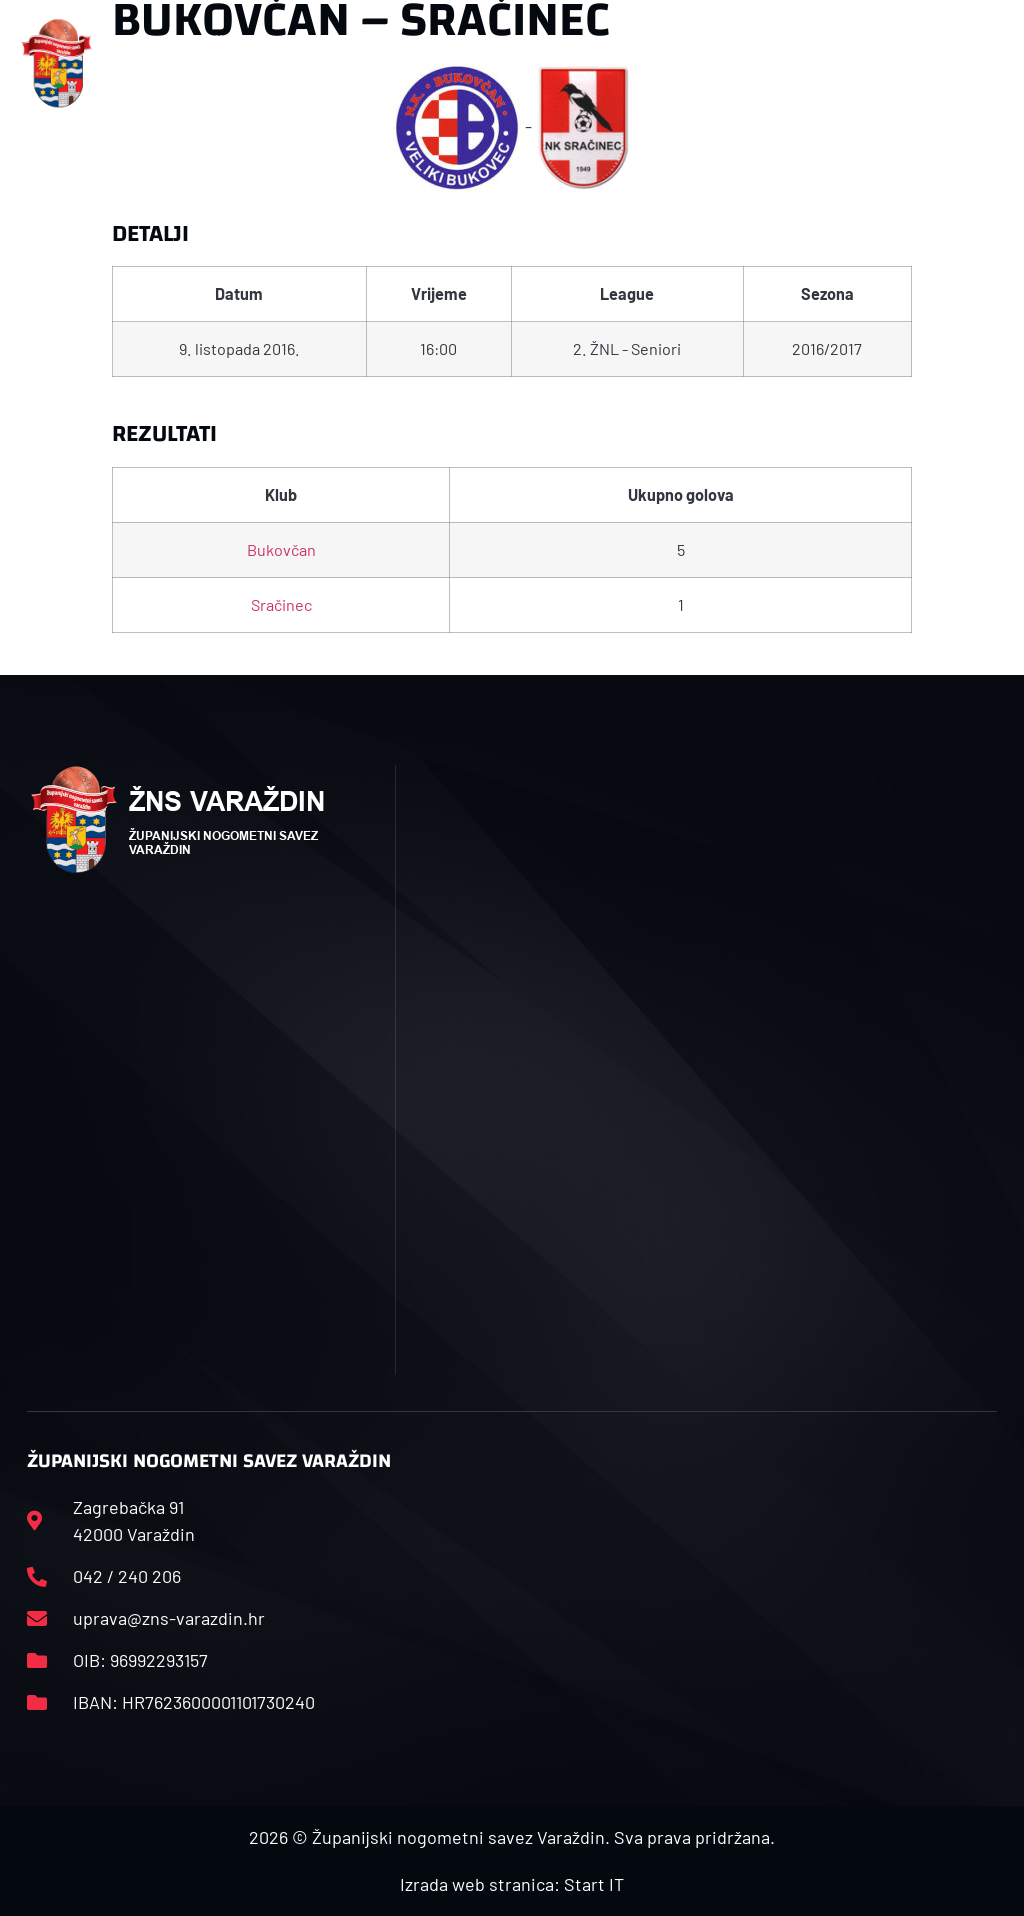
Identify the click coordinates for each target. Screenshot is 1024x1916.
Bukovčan (281, 549)
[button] (338, 63)
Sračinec (281, 604)
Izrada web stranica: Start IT (512, 1884)
